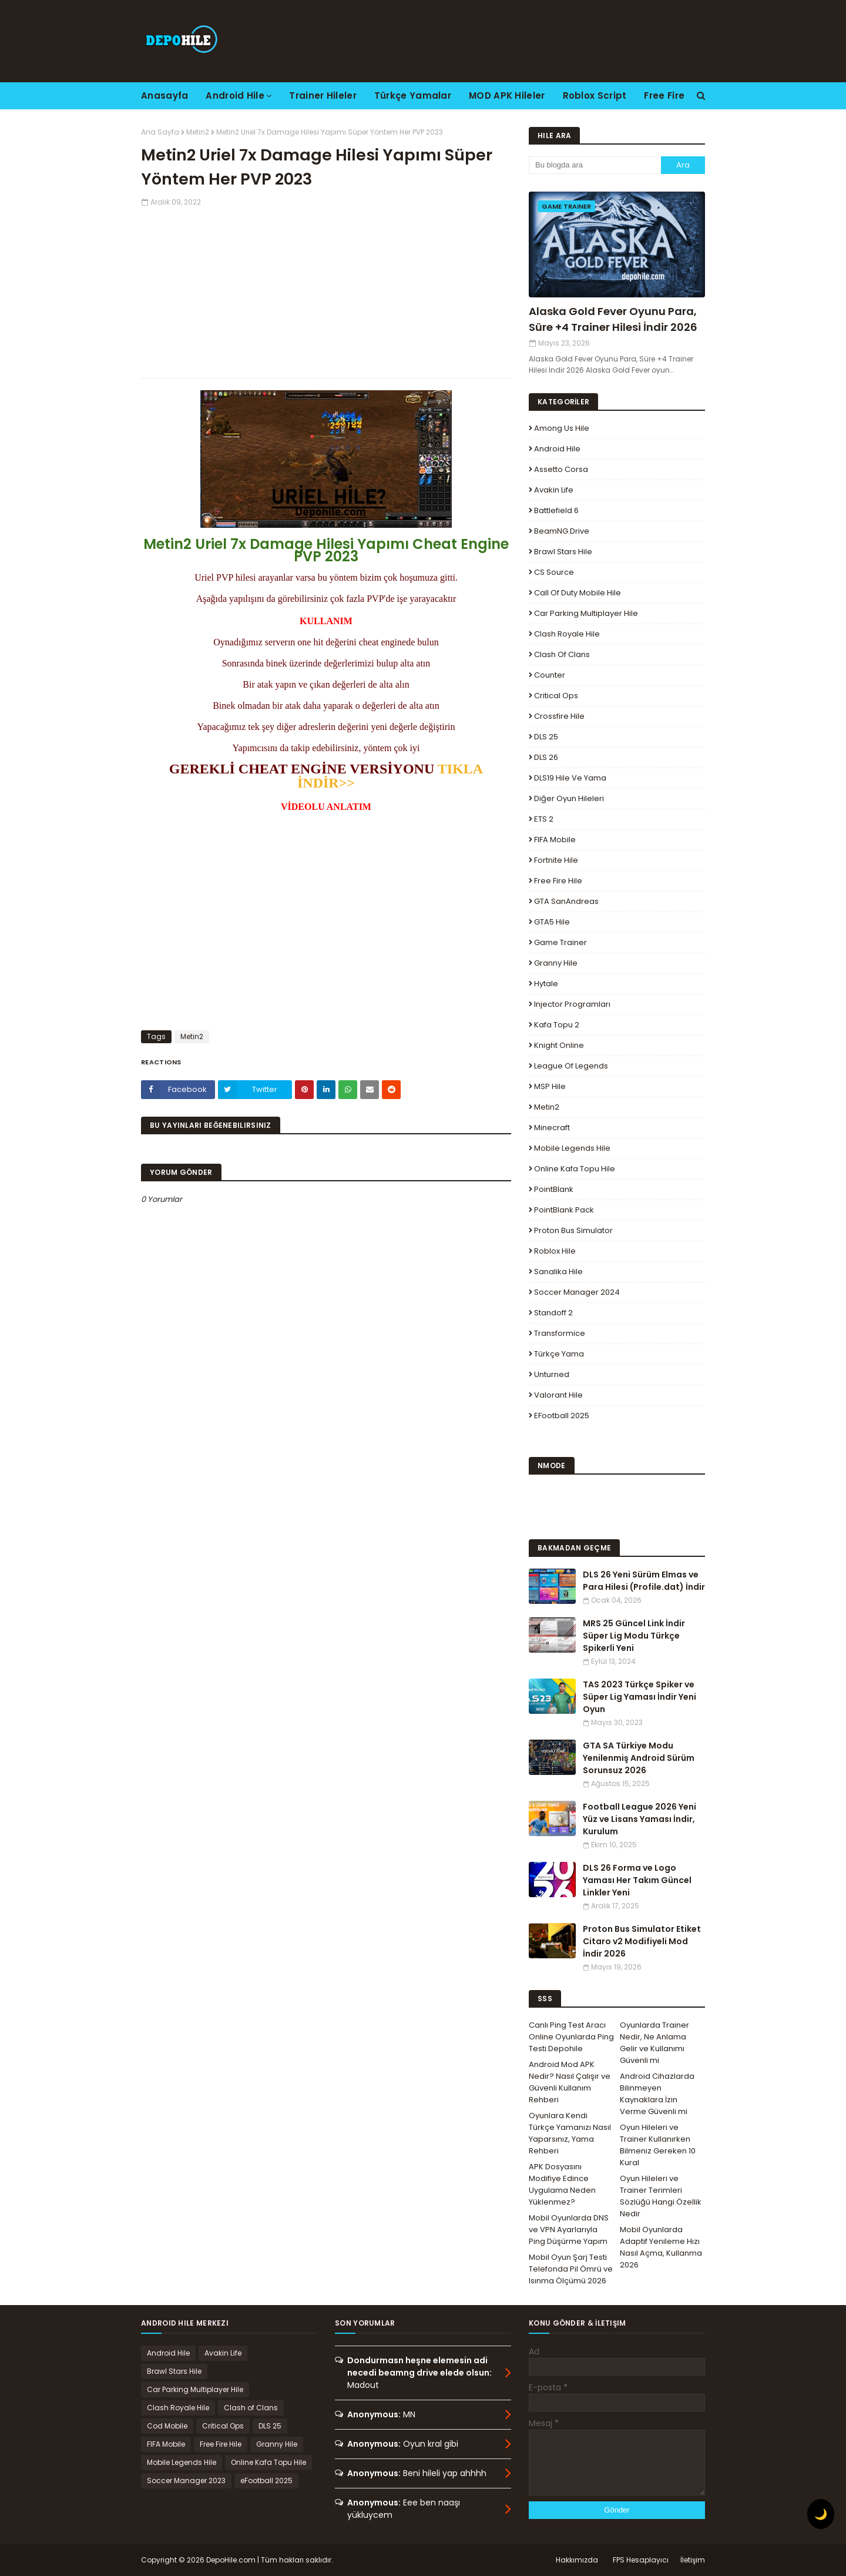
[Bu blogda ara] (595, 165)
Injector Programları (572, 1004)
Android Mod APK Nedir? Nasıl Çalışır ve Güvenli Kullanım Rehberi (569, 2082)
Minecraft (552, 1127)
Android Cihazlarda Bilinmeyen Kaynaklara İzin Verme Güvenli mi (657, 2094)
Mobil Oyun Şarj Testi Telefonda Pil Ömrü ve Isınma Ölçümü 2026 (571, 2269)
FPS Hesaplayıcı (641, 2560)
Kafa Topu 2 (556, 1024)
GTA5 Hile (552, 921)
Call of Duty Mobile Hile (577, 592)
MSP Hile (550, 1086)
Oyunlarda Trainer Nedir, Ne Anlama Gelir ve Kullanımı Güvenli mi (654, 2042)
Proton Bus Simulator (573, 1230)
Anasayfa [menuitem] (164, 95)
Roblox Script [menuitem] (595, 95)
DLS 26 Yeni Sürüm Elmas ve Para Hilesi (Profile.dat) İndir (644, 1581)
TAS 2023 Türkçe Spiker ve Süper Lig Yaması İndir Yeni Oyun (639, 1697)
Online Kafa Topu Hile (574, 1168)
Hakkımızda (577, 2560)
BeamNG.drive (561, 531)
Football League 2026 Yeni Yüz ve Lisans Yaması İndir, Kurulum (639, 1819)
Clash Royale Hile (567, 633)
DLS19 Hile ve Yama (570, 777)
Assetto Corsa (561, 469)
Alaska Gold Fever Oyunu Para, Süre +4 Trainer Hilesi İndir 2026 (613, 319)
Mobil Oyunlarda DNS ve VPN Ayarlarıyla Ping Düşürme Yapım (569, 2229)
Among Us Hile (561, 428)
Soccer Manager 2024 (577, 1292)
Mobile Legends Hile (572, 1148)
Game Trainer (560, 942)
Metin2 (197, 132)
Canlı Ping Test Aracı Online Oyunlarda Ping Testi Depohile (571, 2036)
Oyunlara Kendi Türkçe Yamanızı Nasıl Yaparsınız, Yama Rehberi (570, 2133)
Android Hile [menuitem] (235, 95)
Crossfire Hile (559, 716)
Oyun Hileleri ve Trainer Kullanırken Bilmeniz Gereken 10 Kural (658, 2145)
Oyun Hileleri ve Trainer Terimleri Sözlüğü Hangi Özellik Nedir (660, 2196)
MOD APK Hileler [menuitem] (507, 95)
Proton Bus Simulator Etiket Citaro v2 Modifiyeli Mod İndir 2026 (642, 1941)
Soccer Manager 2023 (186, 2480)
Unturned (551, 1374)
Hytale (546, 983)
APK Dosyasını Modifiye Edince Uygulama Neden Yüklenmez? (562, 2184)
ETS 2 (543, 819)
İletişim (692, 2560)
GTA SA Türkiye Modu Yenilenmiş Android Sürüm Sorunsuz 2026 (638, 1758)
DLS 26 (546, 757)
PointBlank (553, 1189)
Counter (549, 675)
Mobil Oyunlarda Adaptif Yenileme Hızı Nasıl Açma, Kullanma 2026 (661, 2247)
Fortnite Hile (556, 860)
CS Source (554, 572)
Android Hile (557, 448)
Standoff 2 (553, 1312)
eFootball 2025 (561, 1415)
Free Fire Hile (558, 880)
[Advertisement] (326, 289)
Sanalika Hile (558, 1271)
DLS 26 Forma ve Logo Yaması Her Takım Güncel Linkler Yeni (637, 1880)
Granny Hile (556, 963)
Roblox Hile (555, 1251)
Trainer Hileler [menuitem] (323, 95)
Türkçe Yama (559, 1353)
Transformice (559, 1333)
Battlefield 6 (556, 510)
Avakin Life (553, 489)
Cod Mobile (167, 2426)
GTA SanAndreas (566, 901)
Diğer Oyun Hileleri (569, 798)
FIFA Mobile (555, 839)
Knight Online (559, 1045)
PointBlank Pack (564, 1209)
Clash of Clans (562, 654)
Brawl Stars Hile (563, 551)
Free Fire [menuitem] (664, 95)
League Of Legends (571, 1065)
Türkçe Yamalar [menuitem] (412, 95)
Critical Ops (556, 695)
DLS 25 (546, 736)
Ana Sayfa (160, 132)
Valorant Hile (558, 1395)
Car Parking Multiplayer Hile (586, 613)
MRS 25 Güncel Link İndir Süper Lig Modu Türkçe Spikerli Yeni (634, 1635)
